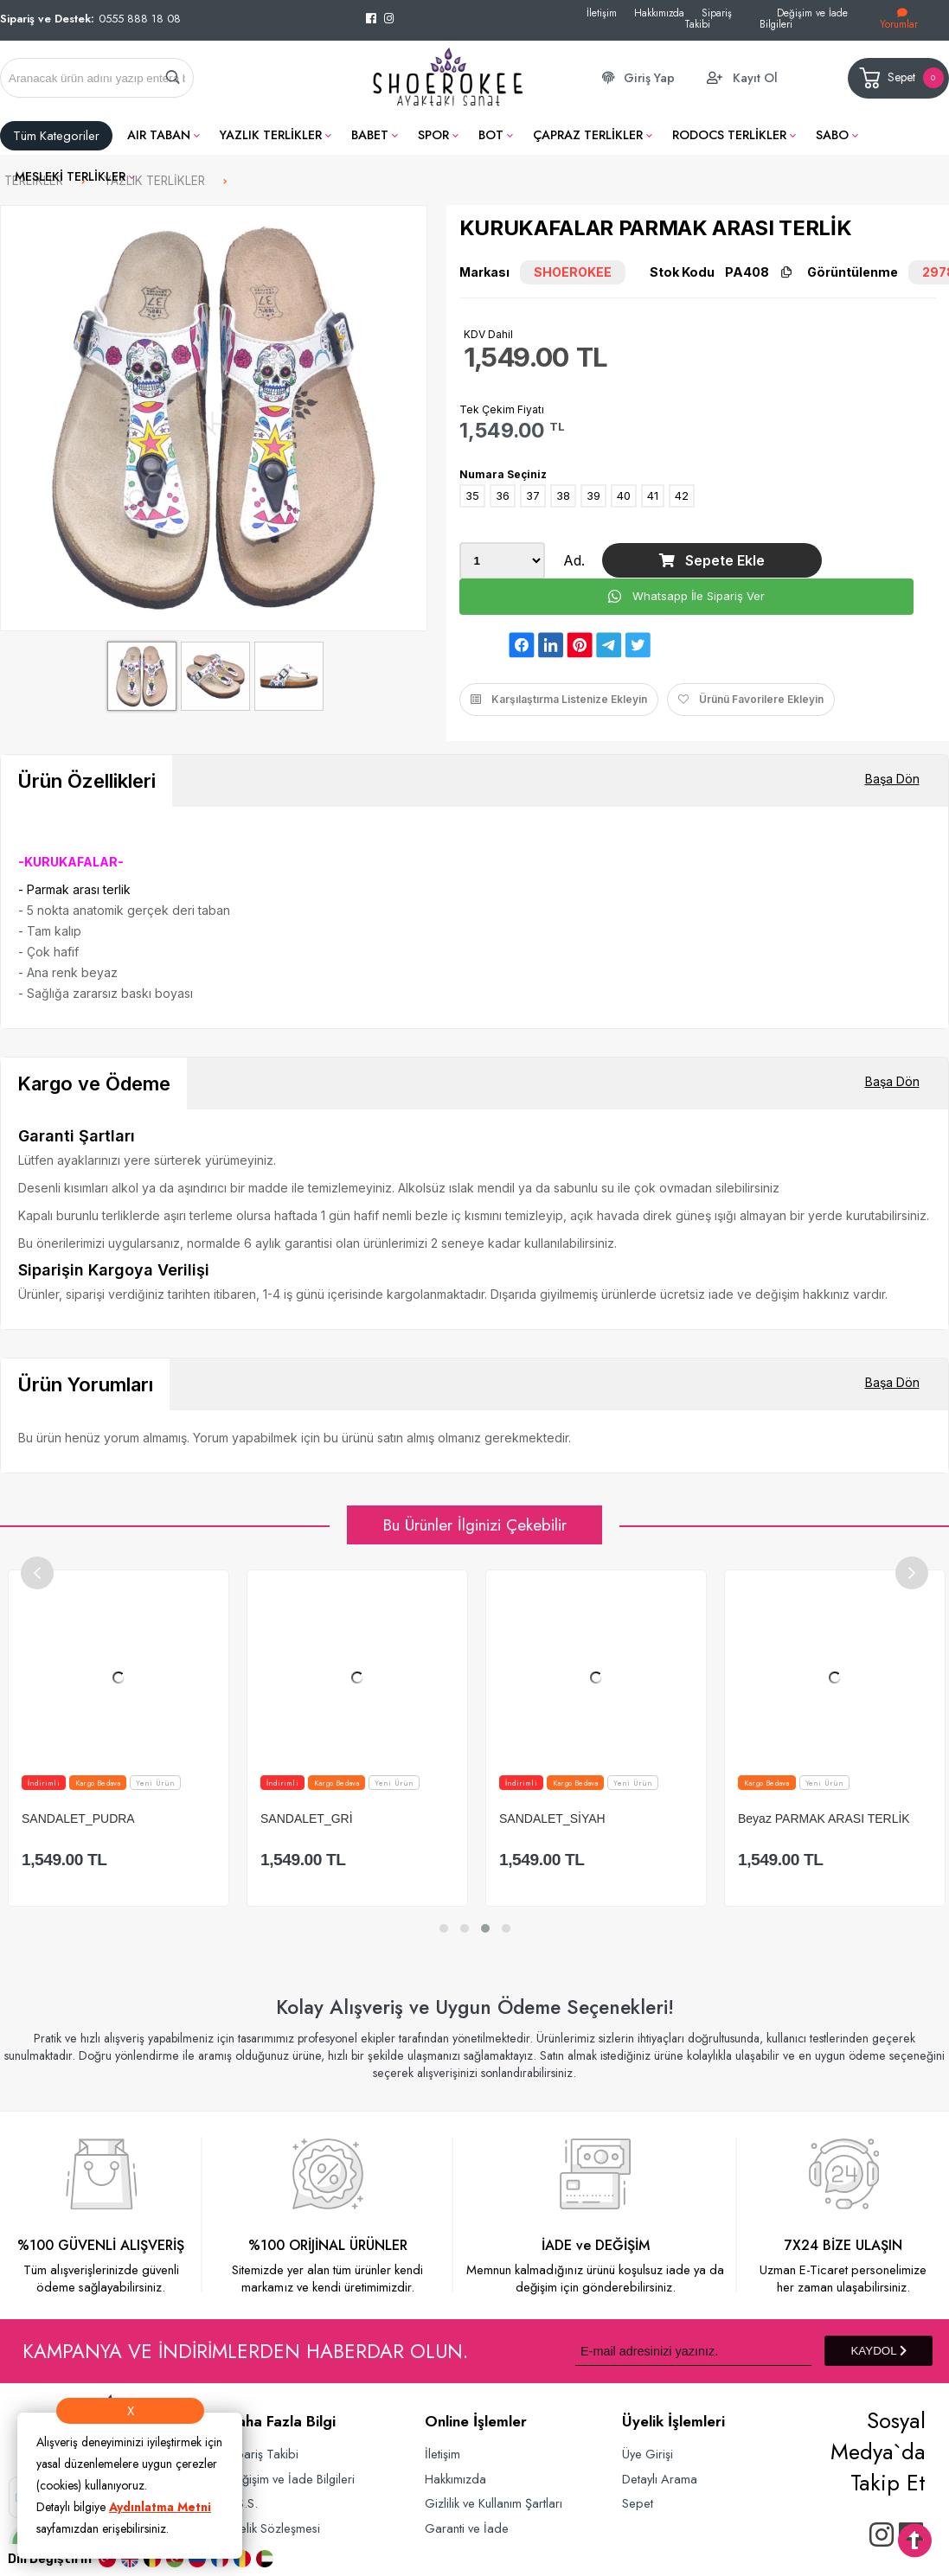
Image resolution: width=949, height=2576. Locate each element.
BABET (369, 135)
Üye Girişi (647, 2454)
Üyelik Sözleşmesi (273, 2528)
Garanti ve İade (467, 2528)
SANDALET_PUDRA (179, 1818)
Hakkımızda (659, 12)
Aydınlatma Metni (160, 2506)
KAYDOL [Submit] (878, 2350)
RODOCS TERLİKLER (729, 135)
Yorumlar (899, 19)
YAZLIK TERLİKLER (271, 135)
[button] (443, 1928)
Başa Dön (892, 778)
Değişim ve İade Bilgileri (804, 18)
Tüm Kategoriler (56, 135)
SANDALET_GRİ (408, 1818)
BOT (490, 135)
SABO (832, 135)
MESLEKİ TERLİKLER (70, 176)
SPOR (433, 135)
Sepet (900, 78)
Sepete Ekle (712, 560)
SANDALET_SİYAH (653, 1818)
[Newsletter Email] (693, 2351)
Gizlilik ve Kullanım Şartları (493, 2503)
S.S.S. (242, 2503)
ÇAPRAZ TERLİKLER (588, 135)
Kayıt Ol (755, 77)
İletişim (602, 12)
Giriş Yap (649, 77)
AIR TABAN (158, 135)
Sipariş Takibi (708, 18)
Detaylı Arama (659, 2479)
